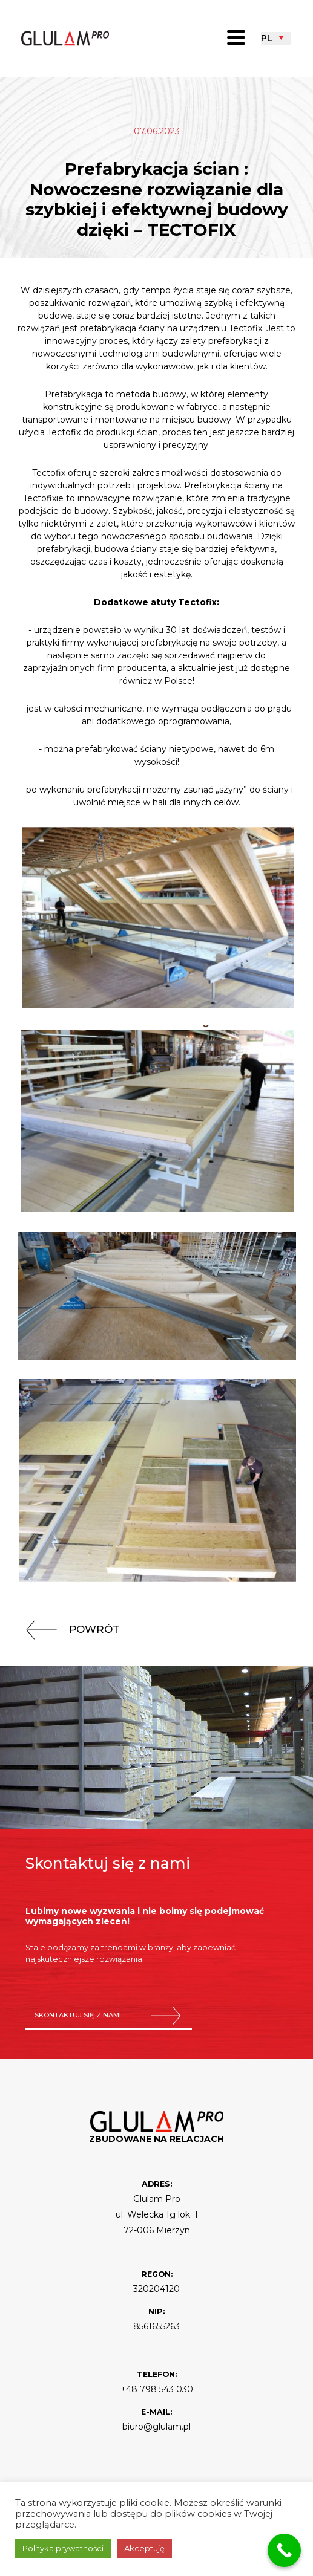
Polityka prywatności (63, 2548)
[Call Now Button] (284, 2550)
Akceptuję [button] (144, 2548)
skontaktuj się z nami (109, 2016)
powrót (68, 1629)
